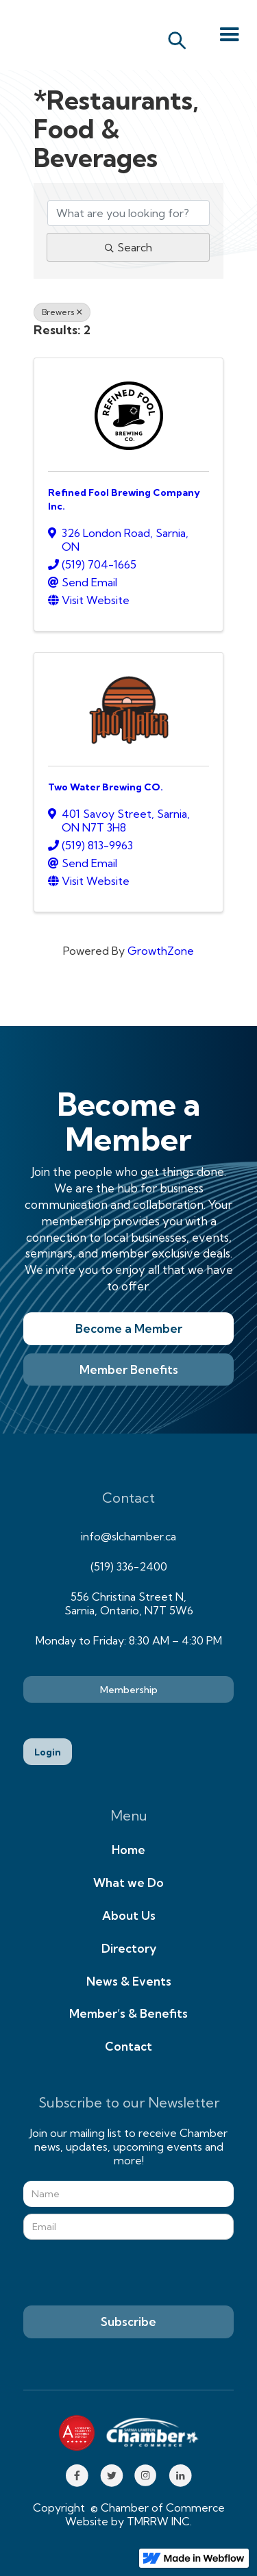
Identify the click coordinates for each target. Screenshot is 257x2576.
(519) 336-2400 (128, 1566)
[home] (68, 35)
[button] (229, 35)
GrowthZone (160, 951)
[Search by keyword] (128, 213)
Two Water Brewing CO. (105, 787)
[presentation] (127, 2273)
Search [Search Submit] (128, 247)
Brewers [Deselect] (62, 312)
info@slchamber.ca (128, 1536)
